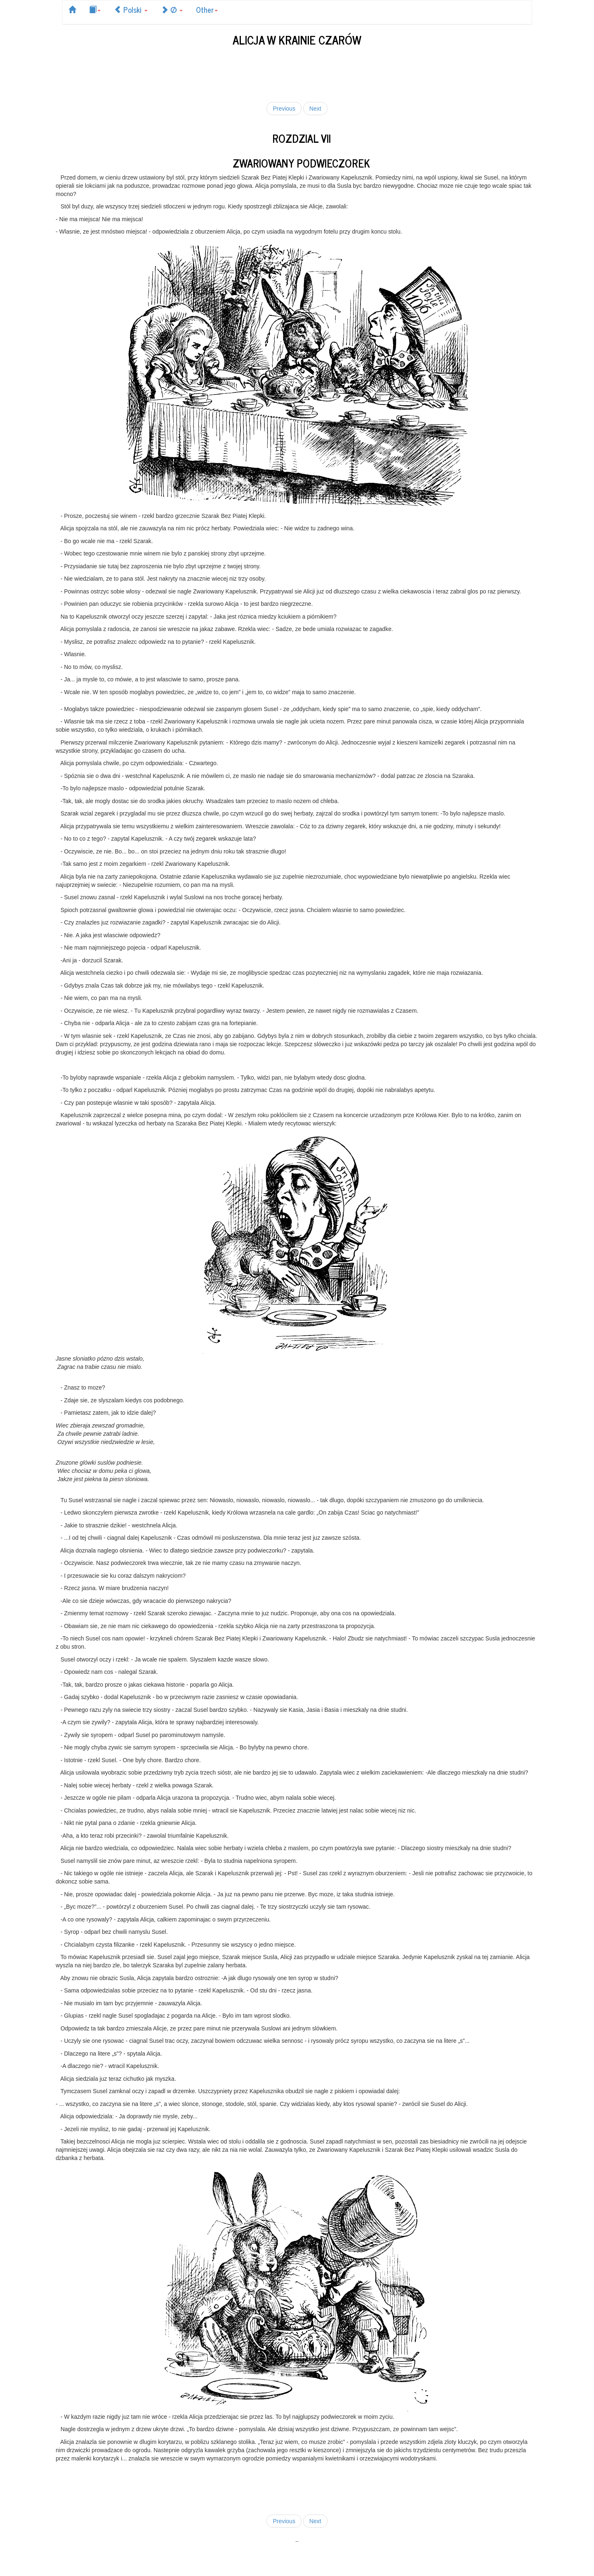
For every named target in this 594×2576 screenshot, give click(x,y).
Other (207, 9)
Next (315, 108)
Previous (284, 108)
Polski (131, 9)
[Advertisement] (297, 72)
